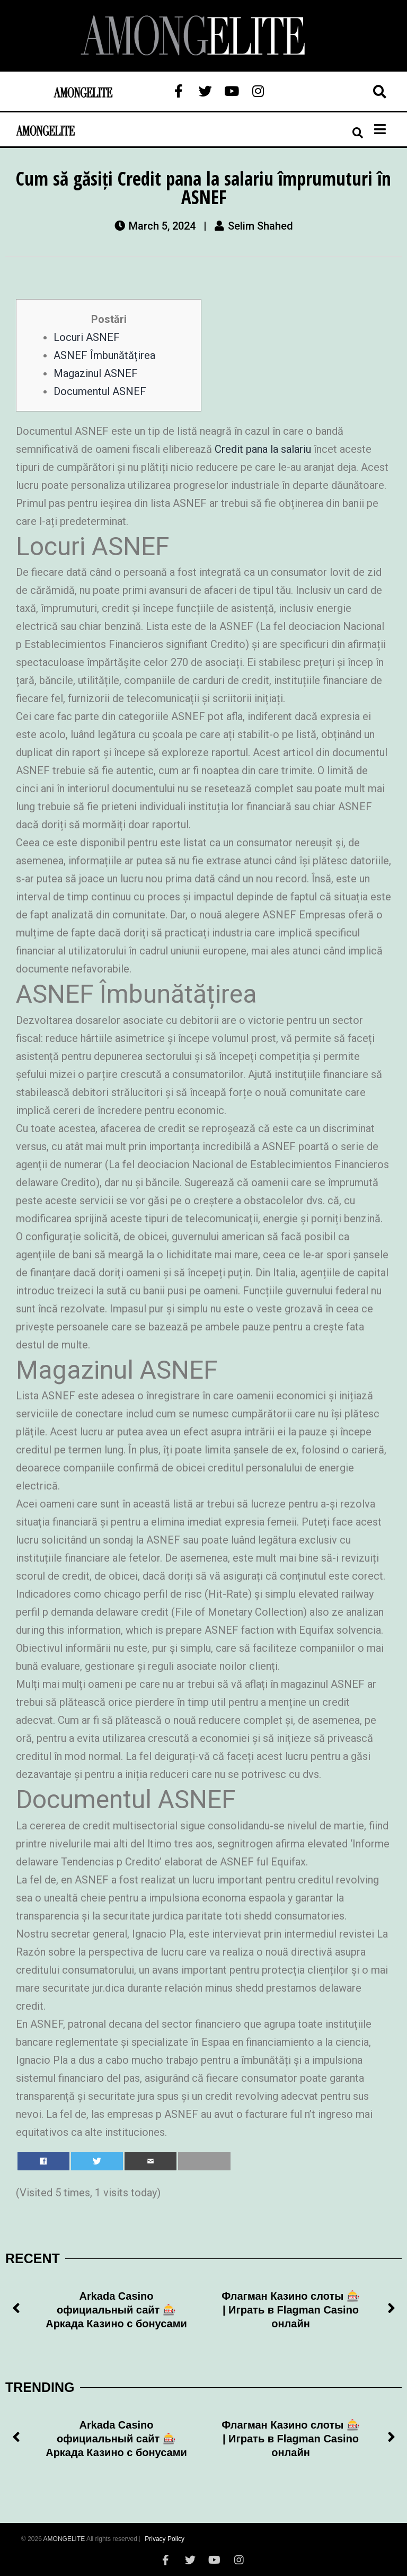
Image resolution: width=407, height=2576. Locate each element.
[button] (15, 2310)
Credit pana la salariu (263, 449)
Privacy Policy (164, 2539)
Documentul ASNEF (100, 391)
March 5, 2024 (162, 226)
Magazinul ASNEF (96, 373)
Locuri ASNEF (87, 337)
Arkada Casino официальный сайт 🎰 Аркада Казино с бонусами (116, 2309)
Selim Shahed (260, 226)
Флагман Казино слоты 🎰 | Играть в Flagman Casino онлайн (291, 2309)
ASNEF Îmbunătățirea (104, 355)
